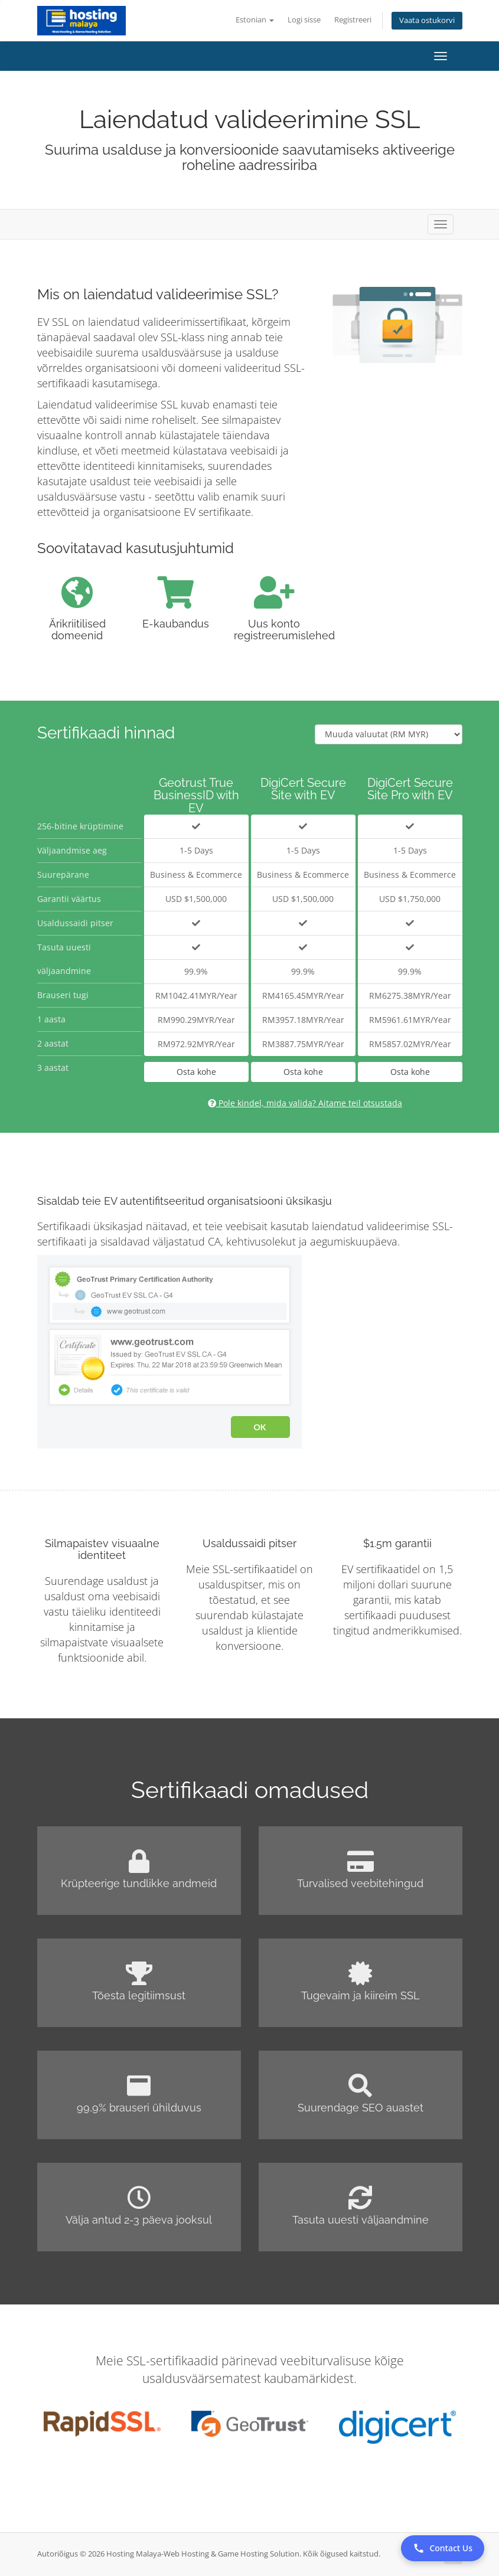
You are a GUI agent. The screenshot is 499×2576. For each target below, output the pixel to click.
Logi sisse (304, 20)
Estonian (255, 20)
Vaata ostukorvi (427, 20)
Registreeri (352, 20)
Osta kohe (196, 1071)
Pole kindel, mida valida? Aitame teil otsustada (305, 1103)
